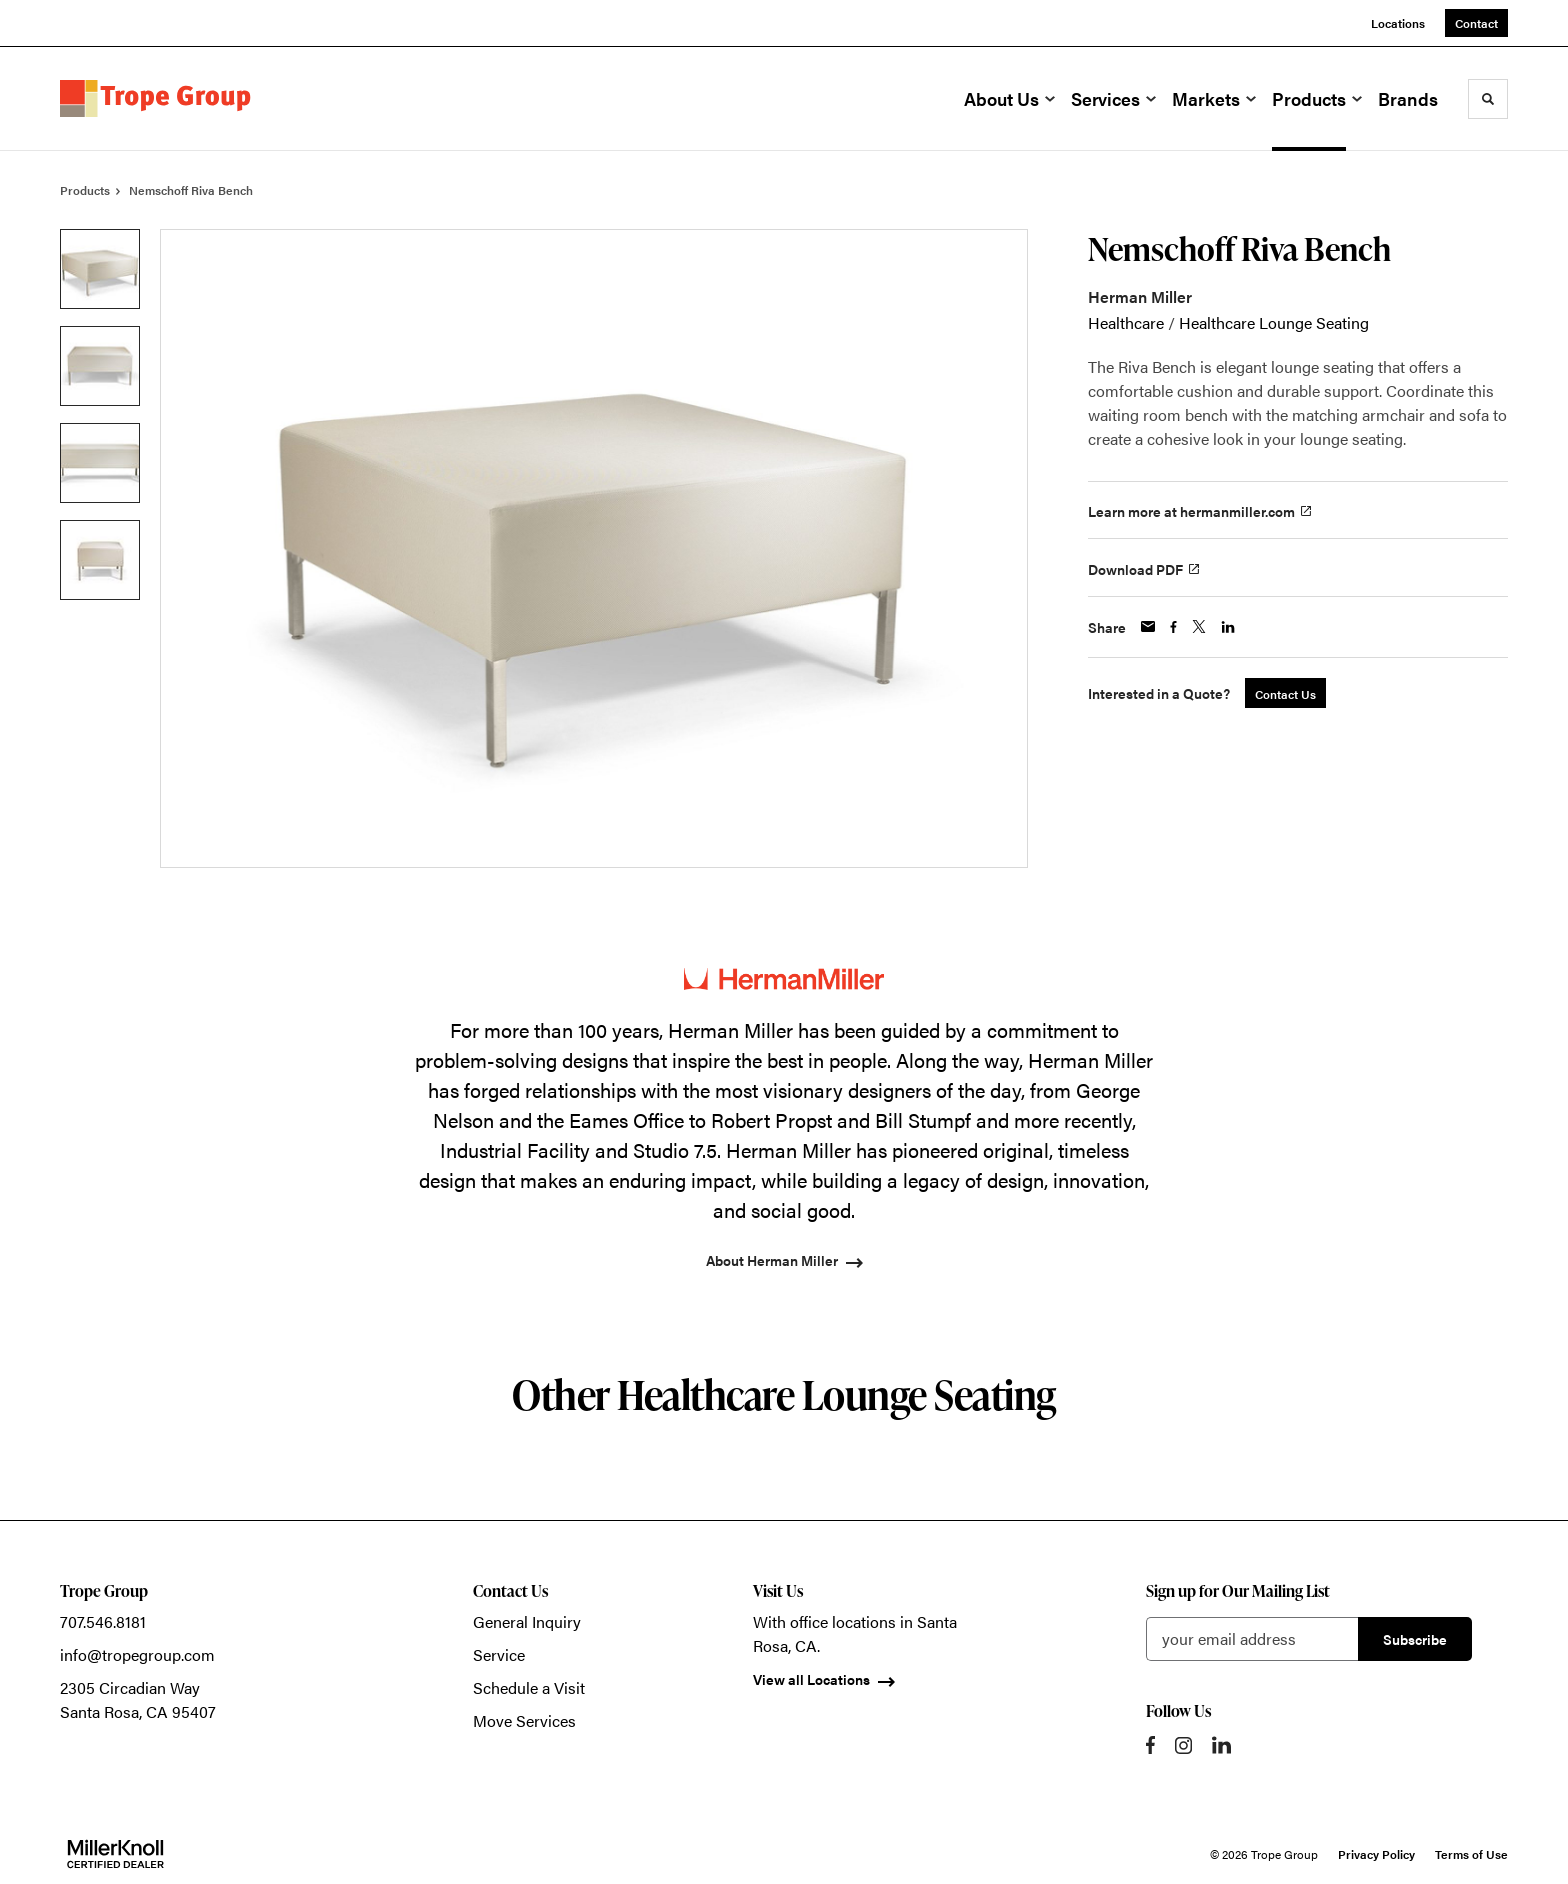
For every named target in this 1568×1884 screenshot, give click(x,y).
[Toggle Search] (1488, 99)
